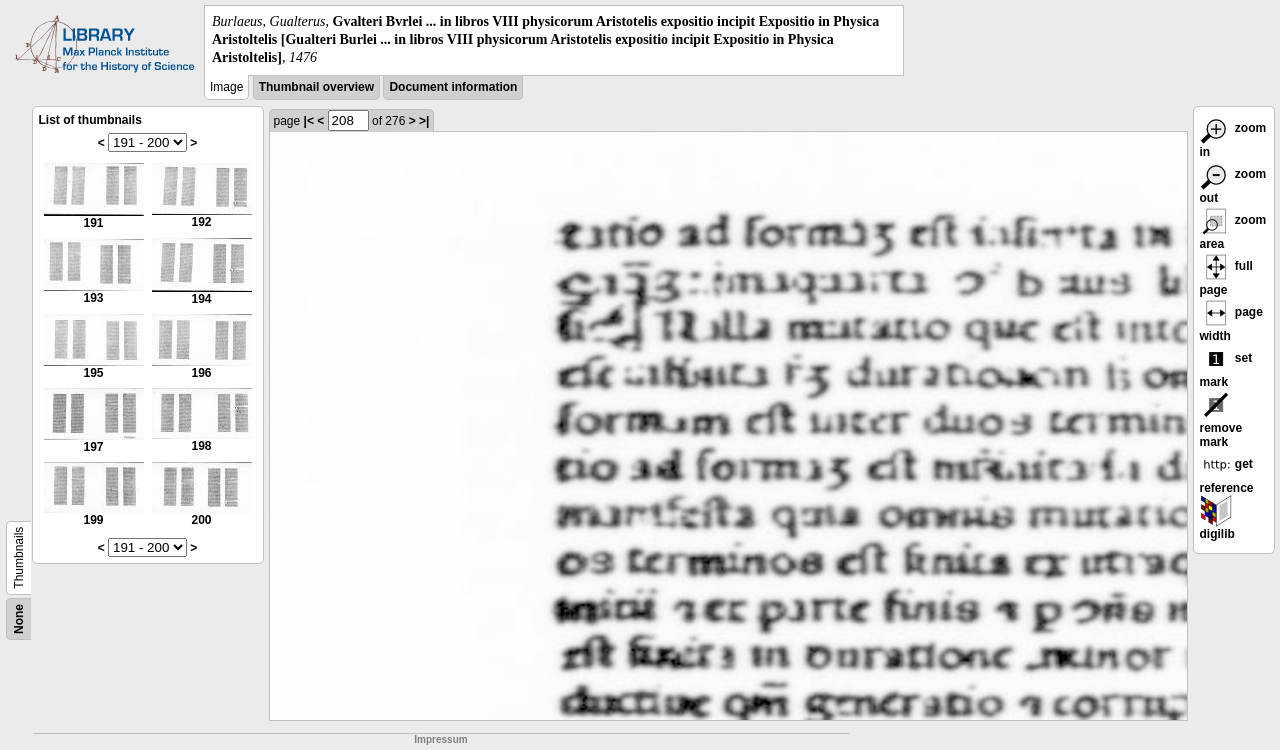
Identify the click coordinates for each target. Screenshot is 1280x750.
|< (309, 121)
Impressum (440, 739)
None (19, 619)
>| (424, 121)
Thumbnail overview (316, 87)
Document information (453, 87)
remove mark (1221, 423)
